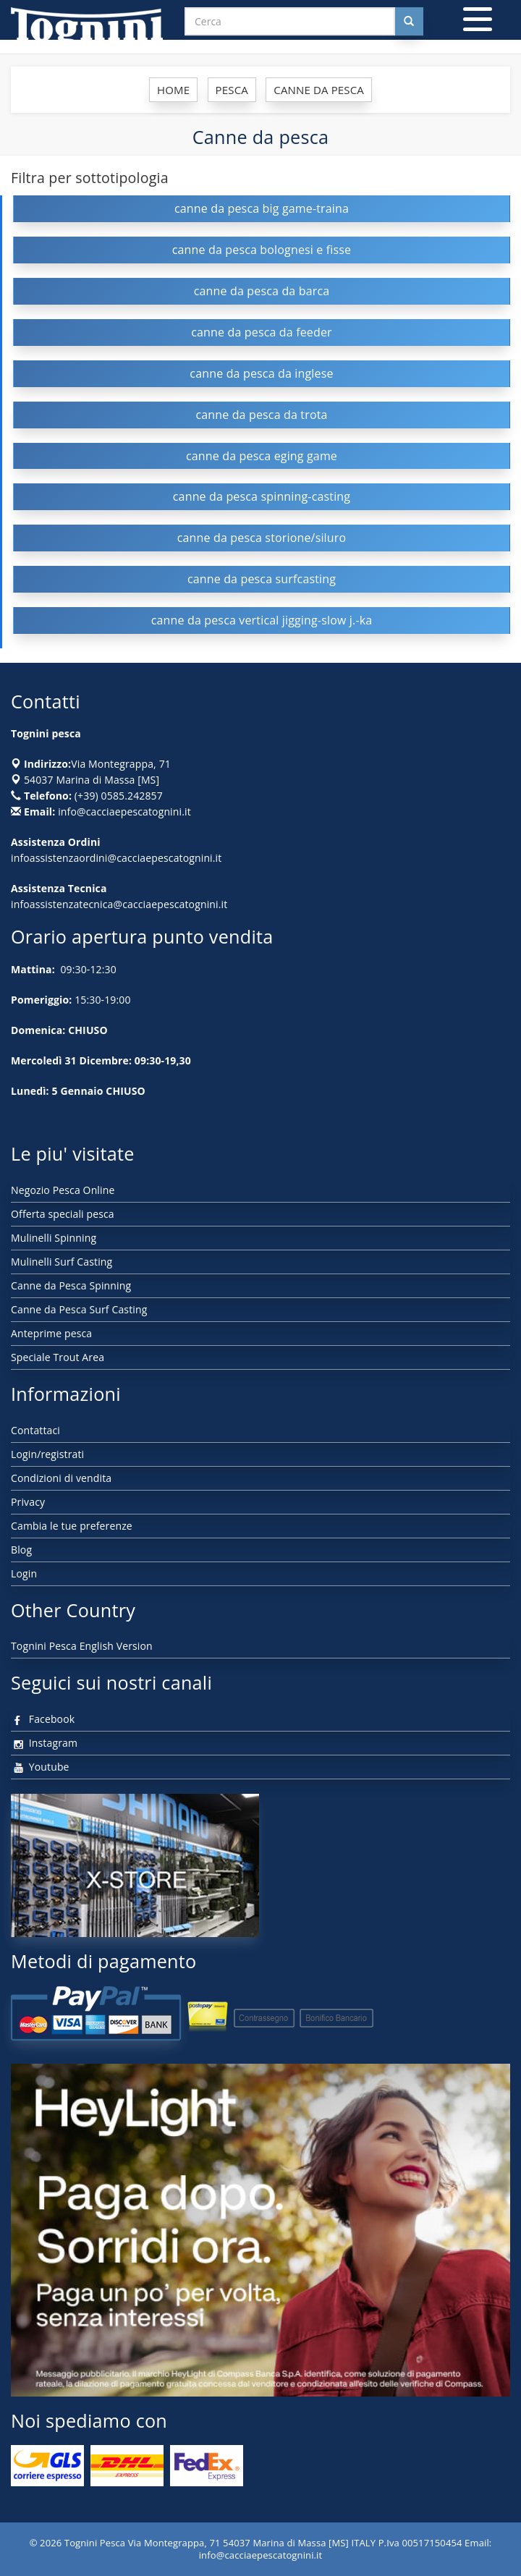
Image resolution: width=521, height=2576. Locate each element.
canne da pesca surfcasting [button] (261, 579)
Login (24, 1573)
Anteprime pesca (51, 1333)
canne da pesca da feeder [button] (261, 332)
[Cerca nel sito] (408, 21)
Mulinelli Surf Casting (61, 1261)
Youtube (40, 1767)
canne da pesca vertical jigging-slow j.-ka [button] (262, 620)
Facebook (43, 1719)
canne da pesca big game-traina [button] (261, 208)
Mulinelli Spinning (53, 1238)
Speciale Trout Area (57, 1357)
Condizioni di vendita (61, 1478)
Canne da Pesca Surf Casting (79, 1309)
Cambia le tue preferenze (71, 1526)
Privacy (28, 1502)
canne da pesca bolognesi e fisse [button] (262, 250)
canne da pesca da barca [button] (262, 291)
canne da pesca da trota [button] (261, 415)
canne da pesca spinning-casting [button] (261, 496)
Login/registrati (47, 1454)
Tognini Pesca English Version (82, 1646)
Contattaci (35, 1430)
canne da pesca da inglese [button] (261, 373)
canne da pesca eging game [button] (261, 456)
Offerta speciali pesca (62, 1214)
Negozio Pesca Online (62, 1190)
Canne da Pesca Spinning (71, 1285)
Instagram (44, 1743)
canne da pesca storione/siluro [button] (262, 538)
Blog (21, 1549)
